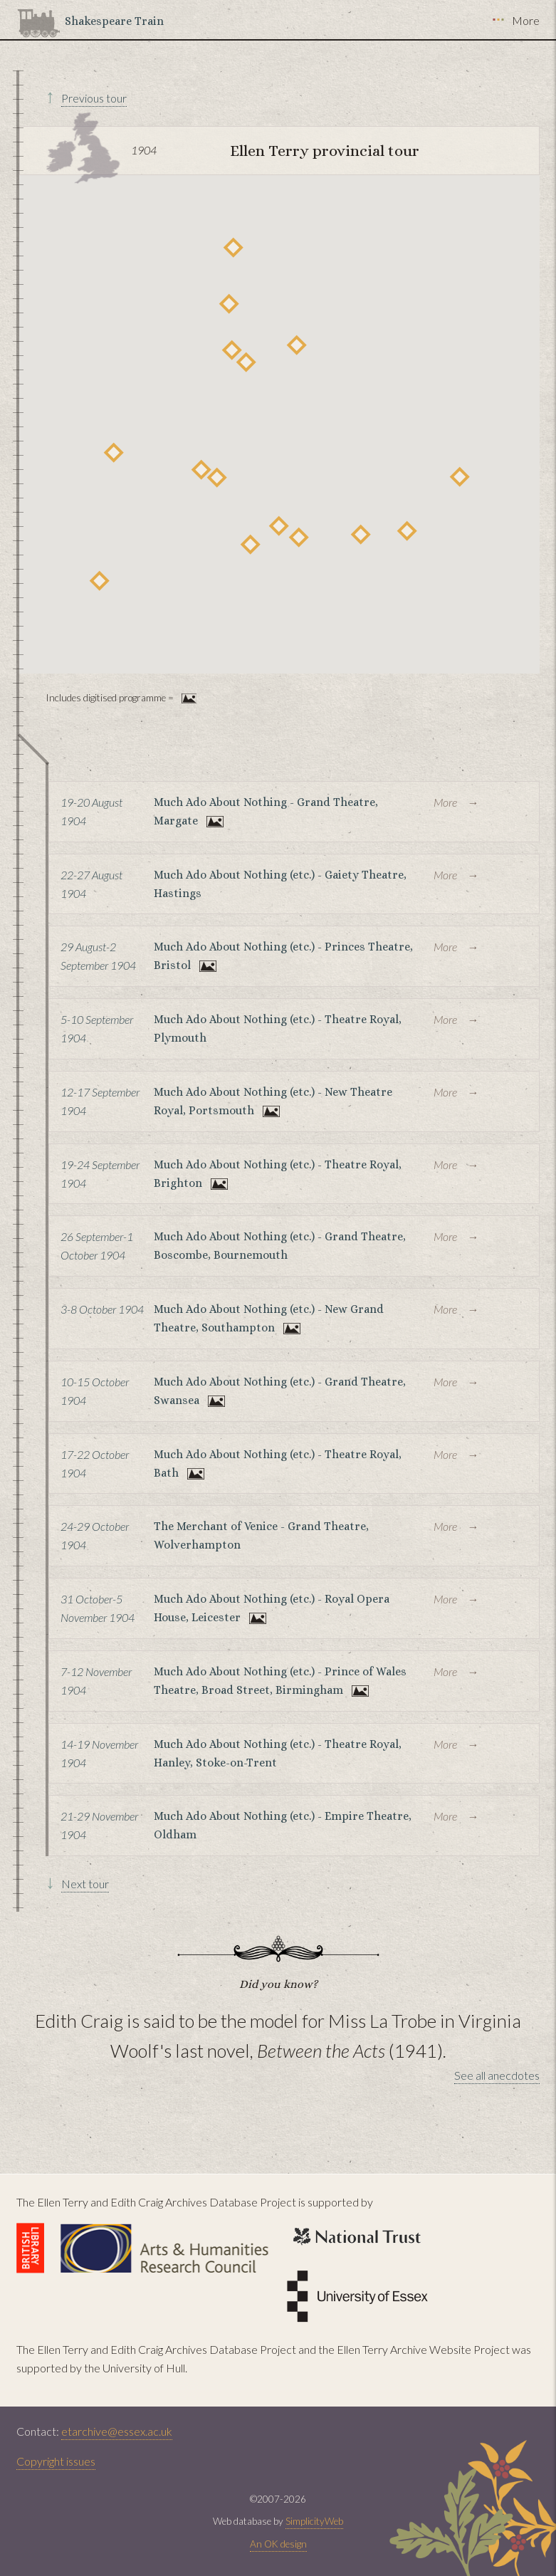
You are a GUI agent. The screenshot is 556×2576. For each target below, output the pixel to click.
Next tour (85, 1883)
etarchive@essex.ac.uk (116, 2431)
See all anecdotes (497, 2075)
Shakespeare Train (114, 21)
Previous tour (94, 98)
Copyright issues (55, 2461)
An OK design (278, 2544)
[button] (459, 476)
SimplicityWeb (314, 2521)
